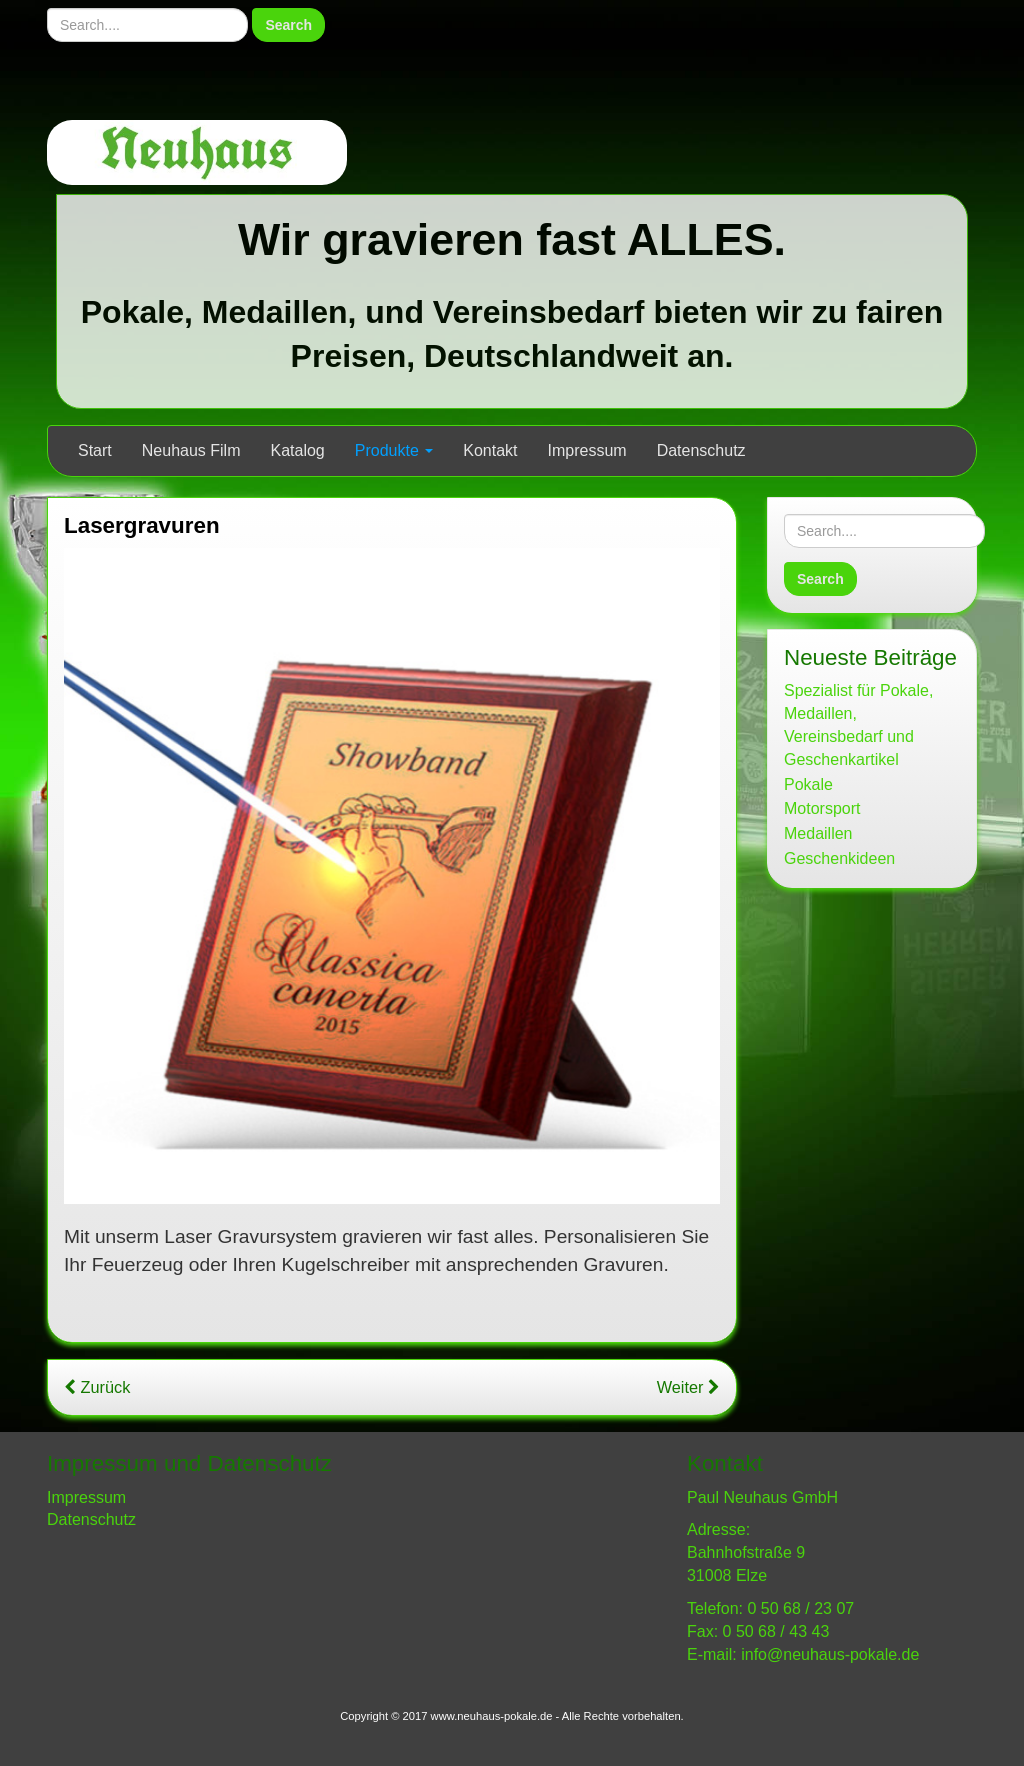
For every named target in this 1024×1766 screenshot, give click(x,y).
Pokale (808, 784)
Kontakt (490, 450)
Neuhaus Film (191, 450)
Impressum (587, 450)
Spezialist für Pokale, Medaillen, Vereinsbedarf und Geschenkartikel (858, 725)
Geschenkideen (839, 858)
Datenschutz (701, 450)
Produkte (394, 450)
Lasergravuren (142, 525)
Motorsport (822, 808)
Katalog (298, 450)
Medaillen (818, 833)
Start (95, 450)
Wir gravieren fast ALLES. (512, 239)
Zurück (97, 1387)
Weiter (688, 1387)
